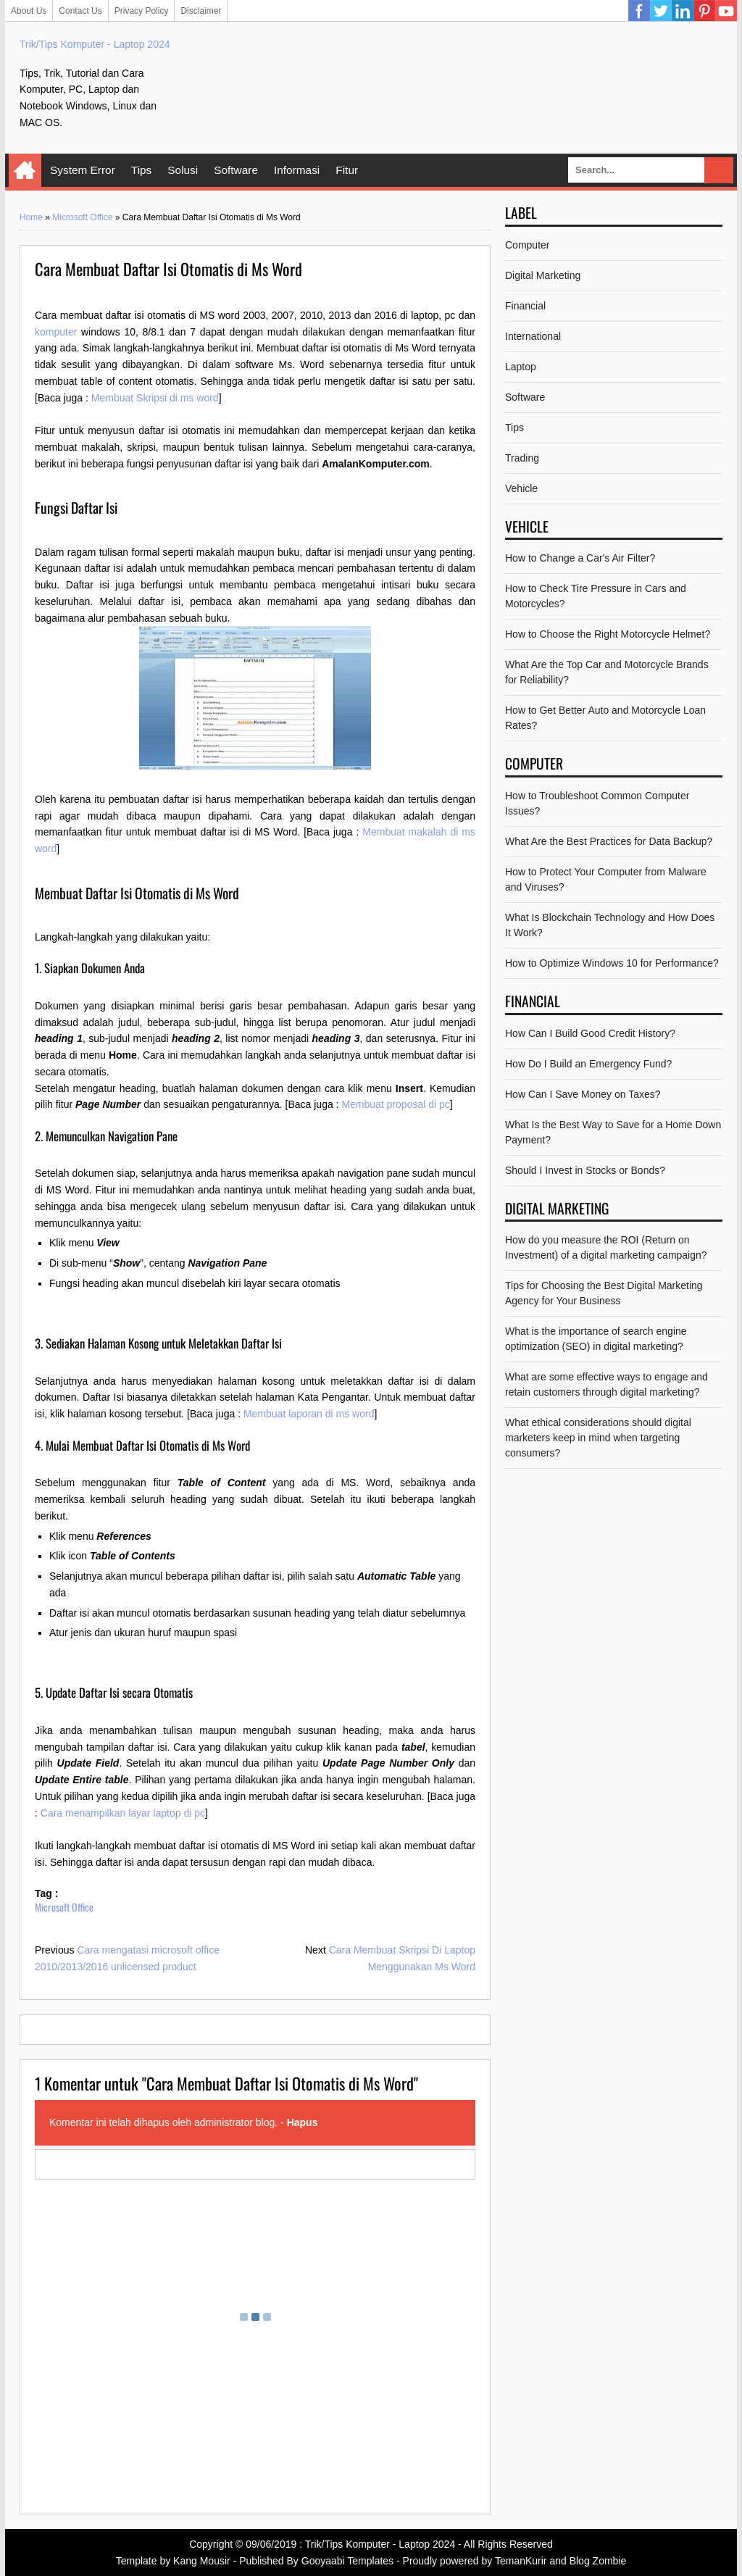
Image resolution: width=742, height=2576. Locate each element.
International (533, 336)
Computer (527, 245)
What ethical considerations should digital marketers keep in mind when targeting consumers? (598, 1438)
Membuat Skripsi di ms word (155, 398)
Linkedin (682, 11)
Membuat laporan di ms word (309, 1414)
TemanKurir (521, 2561)
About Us (28, 11)
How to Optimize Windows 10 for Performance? (612, 963)
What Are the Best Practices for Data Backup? (608, 841)
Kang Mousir (201, 2561)
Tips (141, 170)
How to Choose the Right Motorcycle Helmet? (607, 634)
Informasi (297, 170)
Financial (525, 306)
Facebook (639, 11)
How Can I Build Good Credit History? (590, 1033)
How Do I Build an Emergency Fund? (588, 1064)
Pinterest (704, 11)
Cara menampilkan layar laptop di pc (123, 1813)
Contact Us (80, 11)
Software (236, 170)
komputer (56, 332)
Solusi (182, 170)
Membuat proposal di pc (395, 1104)
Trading (522, 458)
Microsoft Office (82, 217)
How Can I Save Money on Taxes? (583, 1094)
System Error (82, 170)
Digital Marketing (542, 275)
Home (25, 170)
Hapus (302, 2122)
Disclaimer (200, 11)
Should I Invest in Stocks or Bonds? (585, 1170)
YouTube (726, 11)
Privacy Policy (141, 11)
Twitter (661, 11)
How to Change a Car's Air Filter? (580, 558)
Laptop (520, 366)
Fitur (346, 170)
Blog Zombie (598, 2561)
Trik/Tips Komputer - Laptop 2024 (95, 44)
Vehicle (521, 488)
